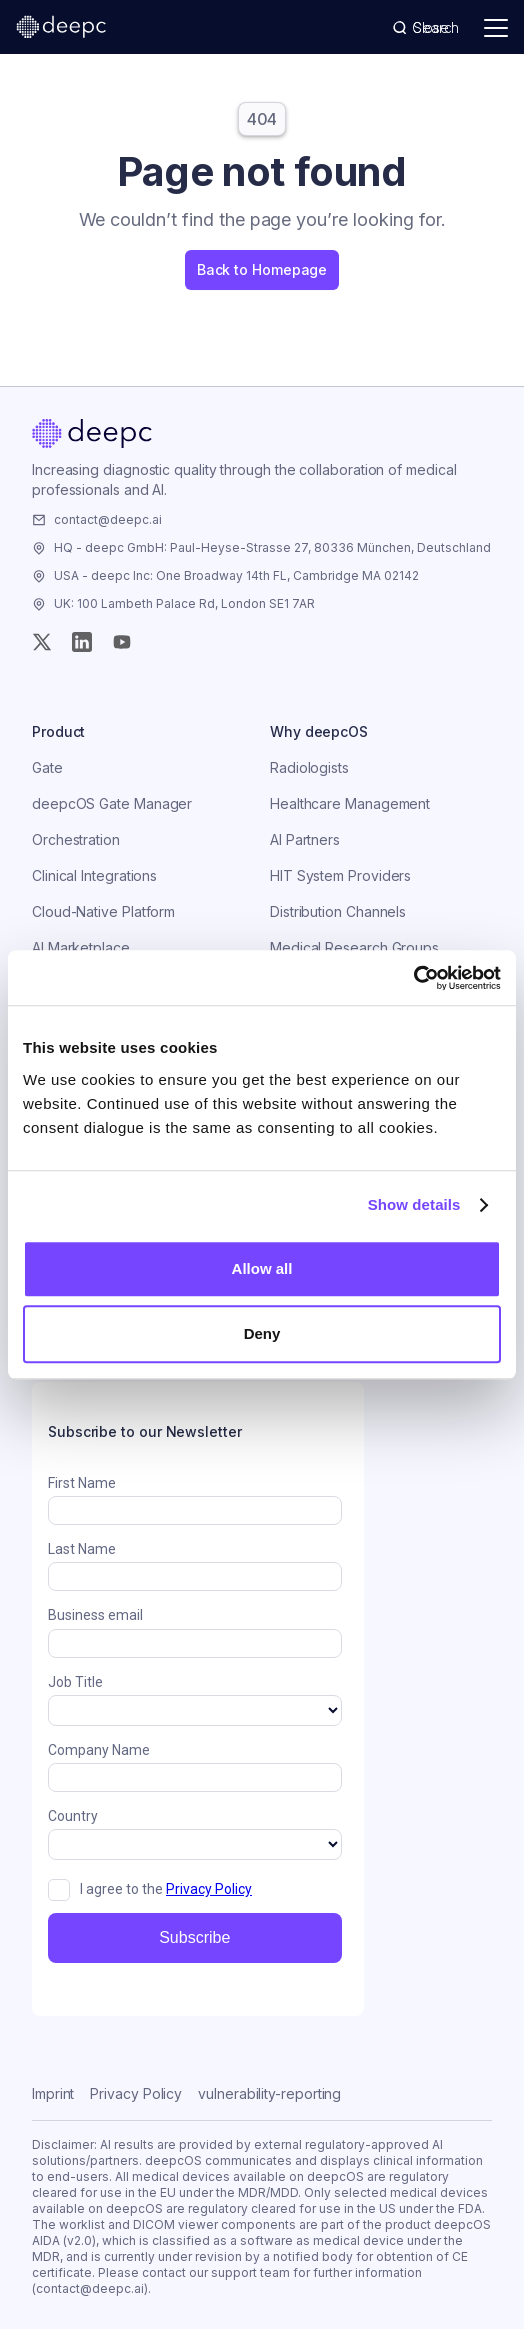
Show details (414, 1204)
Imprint (53, 2093)
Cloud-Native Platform (103, 911)
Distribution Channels (338, 911)
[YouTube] (122, 642)
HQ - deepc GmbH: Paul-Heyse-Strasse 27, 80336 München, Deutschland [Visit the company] (272, 547)
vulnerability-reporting (269, 2093)
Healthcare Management (350, 803)
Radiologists (309, 767)
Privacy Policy (136, 2093)
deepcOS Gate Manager (112, 803)
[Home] (92, 433)
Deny (262, 1333)
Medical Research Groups (354, 947)
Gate (47, 767)
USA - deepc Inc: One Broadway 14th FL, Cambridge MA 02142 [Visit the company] (236, 575)
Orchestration (76, 839)
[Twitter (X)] (42, 642)
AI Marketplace (81, 947)
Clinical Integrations (94, 875)
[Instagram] (82, 642)
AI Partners (305, 839)
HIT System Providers (340, 875)
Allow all (262, 1268)
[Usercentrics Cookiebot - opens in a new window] (413, 978)
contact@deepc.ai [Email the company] (108, 519)
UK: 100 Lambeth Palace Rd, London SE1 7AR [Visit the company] (184, 603)
